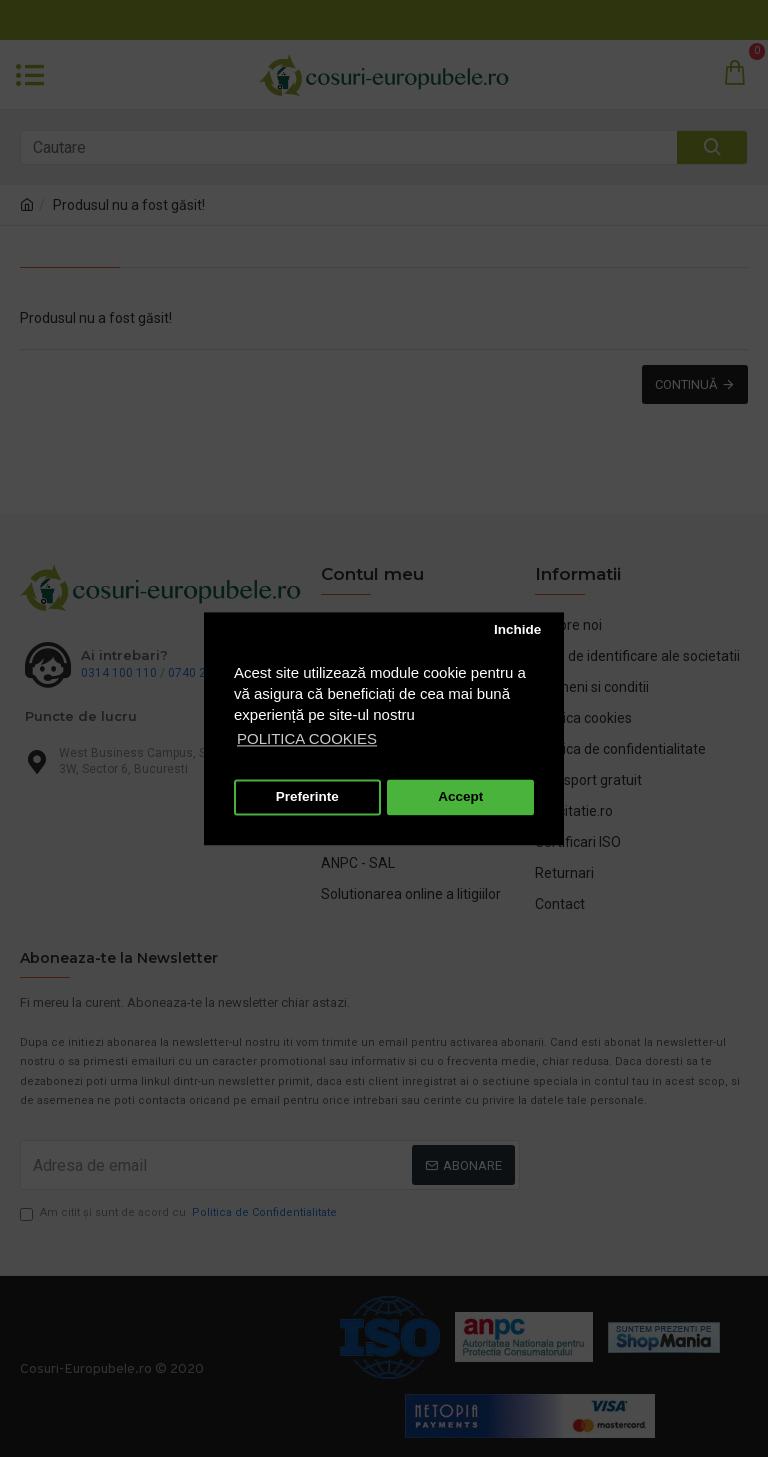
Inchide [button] (517, 630)
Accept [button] (460, 797)
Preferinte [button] (307, 797)
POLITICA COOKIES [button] (307, 738)
